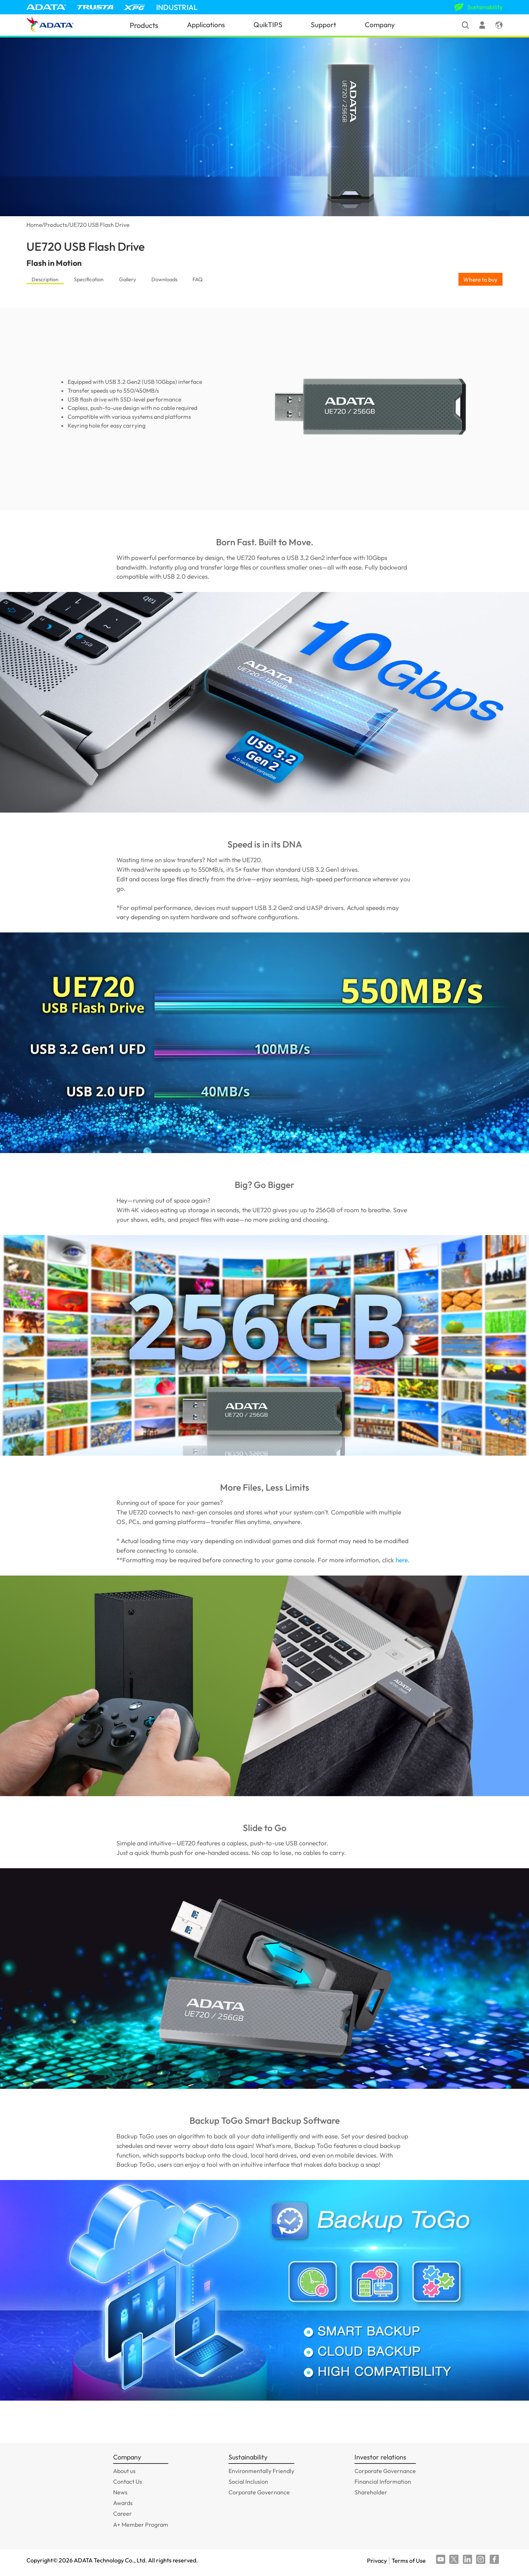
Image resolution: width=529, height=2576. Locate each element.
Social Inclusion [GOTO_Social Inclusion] (248, 2481)
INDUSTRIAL (177, 7)
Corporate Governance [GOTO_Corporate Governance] (259, 2492)
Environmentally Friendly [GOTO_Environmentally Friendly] (261, 2471)
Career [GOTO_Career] (122, 2513)
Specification (89, 279)
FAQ (197, 279)
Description (45, 279)
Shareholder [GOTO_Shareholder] (371, 2492)
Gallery (127, 279)
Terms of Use (409, 2560)
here (402, 1560)
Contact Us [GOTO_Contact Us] (127, 2481)
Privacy (377, 2560)
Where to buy (480, 279)
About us (124, 2471)
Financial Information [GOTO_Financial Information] (383, 2481)
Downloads (164, 279)
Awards (123, 2503)
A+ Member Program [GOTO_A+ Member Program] (140, 2524)
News (120, 2492)
